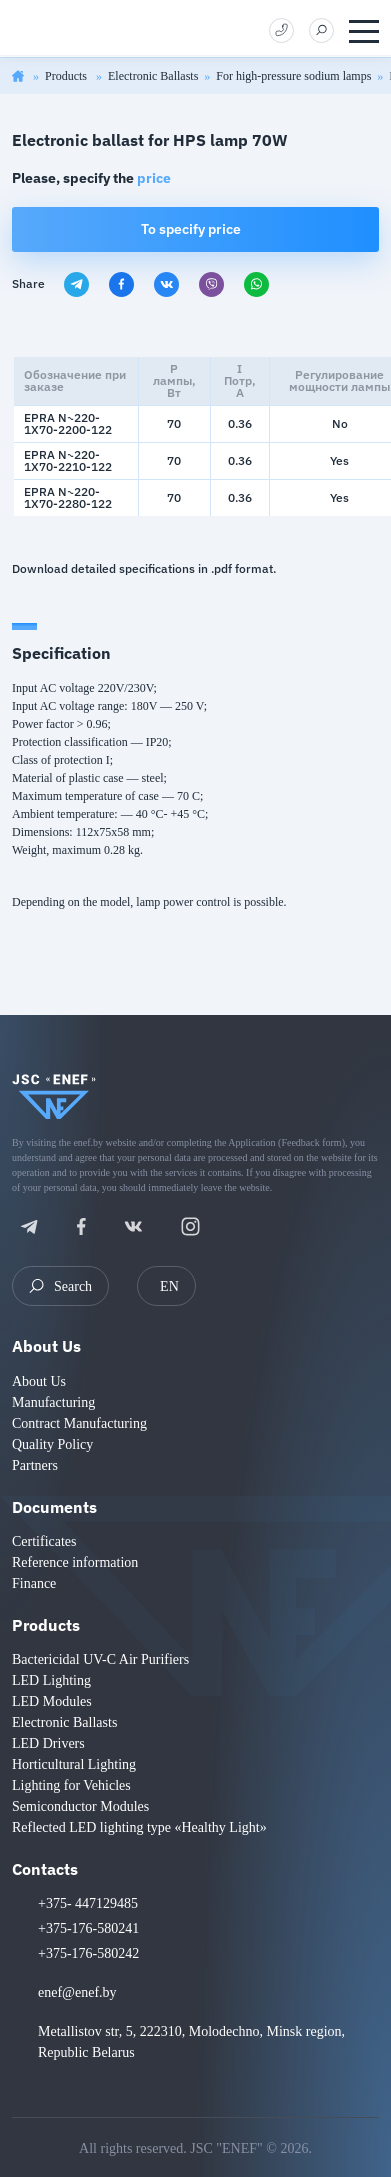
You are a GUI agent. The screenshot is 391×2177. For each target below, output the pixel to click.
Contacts (45, 1869)
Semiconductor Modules (80, 1806)
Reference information (75, 1562)
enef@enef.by (77, 1992)
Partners (35, 1465)
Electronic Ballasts (153, 76)
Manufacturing (53, 1402)
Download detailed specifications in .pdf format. (144, 568)
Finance (34, 1583)
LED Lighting (51, 1680)
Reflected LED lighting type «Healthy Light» (139, 1827)
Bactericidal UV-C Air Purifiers (100, 1659)
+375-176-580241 (88, 1928)
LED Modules (52, 1701)
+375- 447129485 (88, 1903)
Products (67, 76)
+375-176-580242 (88, 1953)
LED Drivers (48, 1743)
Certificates (44, 1541)
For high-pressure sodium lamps (293, 76)
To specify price (191, 229)
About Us (46, 1346)
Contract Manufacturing (79, 1423)
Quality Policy (52, 1444)
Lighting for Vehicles (71, 1785)
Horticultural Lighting (74, 1764)
